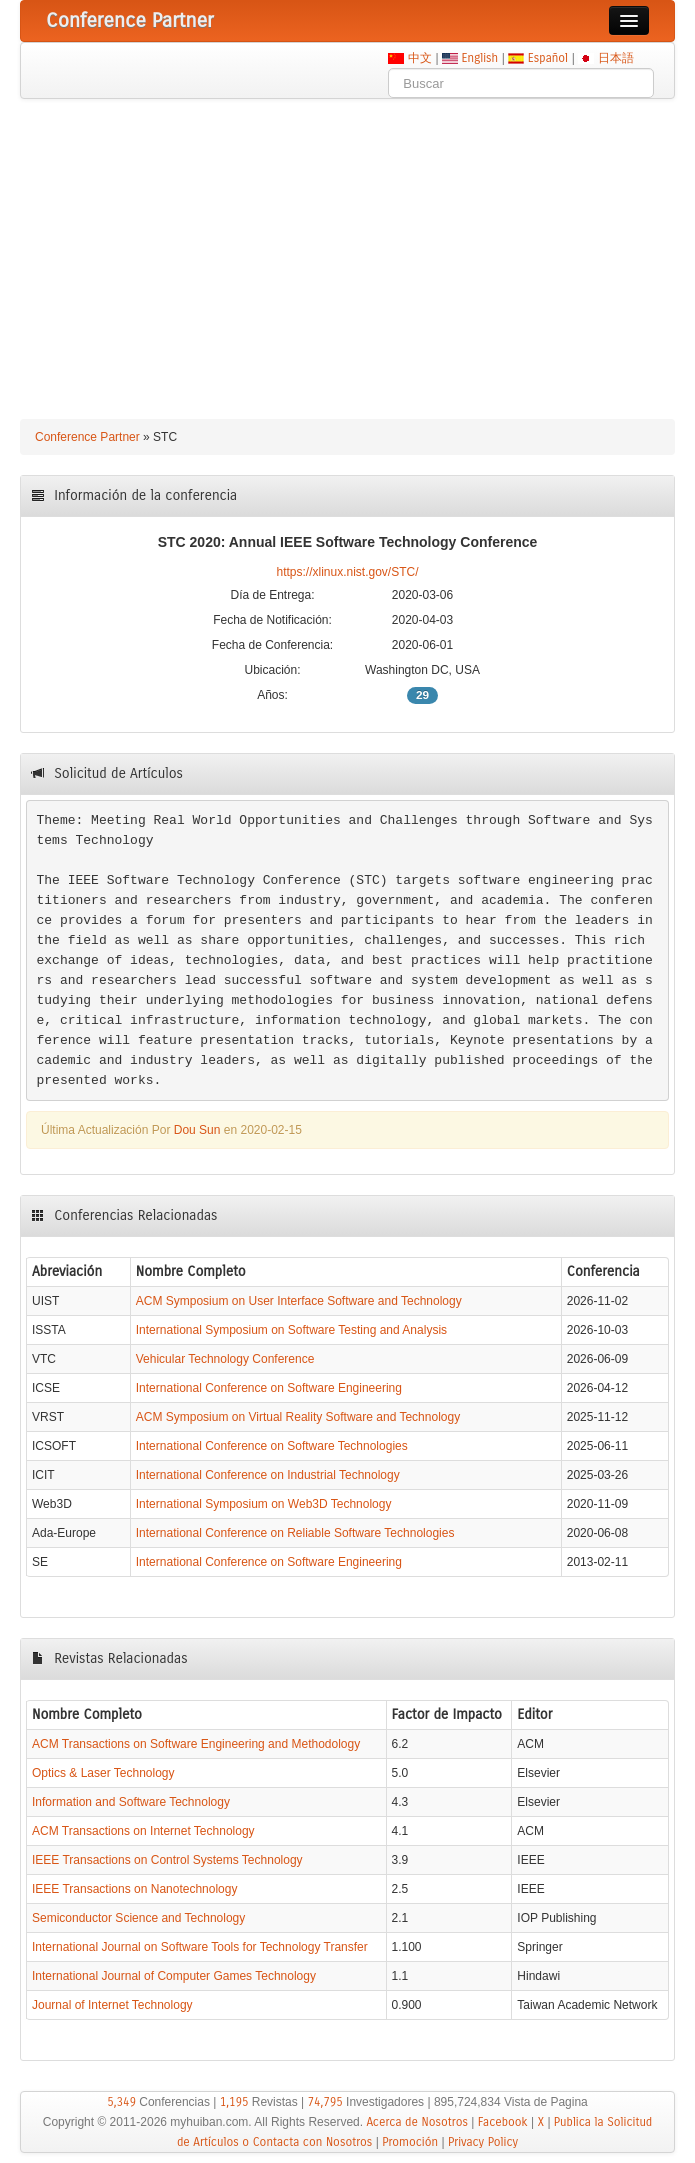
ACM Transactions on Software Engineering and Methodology (196, 1744)
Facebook (503, 2122)
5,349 (121, 2102)
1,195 (234, 2102)
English (480, 58)
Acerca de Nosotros (417, 2122)
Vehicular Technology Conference (225, 1359)
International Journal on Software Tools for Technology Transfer (200, 1947)
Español (547, 58)
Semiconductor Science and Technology (138, 1918)
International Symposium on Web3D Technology (264, 1504)
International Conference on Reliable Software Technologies (295, 1533)
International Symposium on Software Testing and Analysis (291, 1330)
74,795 (325, 2102)
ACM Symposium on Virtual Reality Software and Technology (298, 1417)
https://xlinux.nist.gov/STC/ (347, 572)
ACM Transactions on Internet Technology (143, 1831)
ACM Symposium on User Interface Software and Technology (299, 1301)
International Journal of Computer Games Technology (174, 1976)
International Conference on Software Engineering (269, 1388)
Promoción (410, 2142)
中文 (419, 58)
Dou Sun (197, 1130)
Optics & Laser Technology (103, 1773)
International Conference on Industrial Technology (268, 1475)
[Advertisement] (347, 249)
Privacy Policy (483, 2142)
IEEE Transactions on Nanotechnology (134, 1889)
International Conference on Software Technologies (272, 1446)
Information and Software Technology (131, 1802)
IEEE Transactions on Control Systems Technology (167, 1860)
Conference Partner (87, 437)
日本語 (615, 58)
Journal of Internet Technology (112, 2005)
